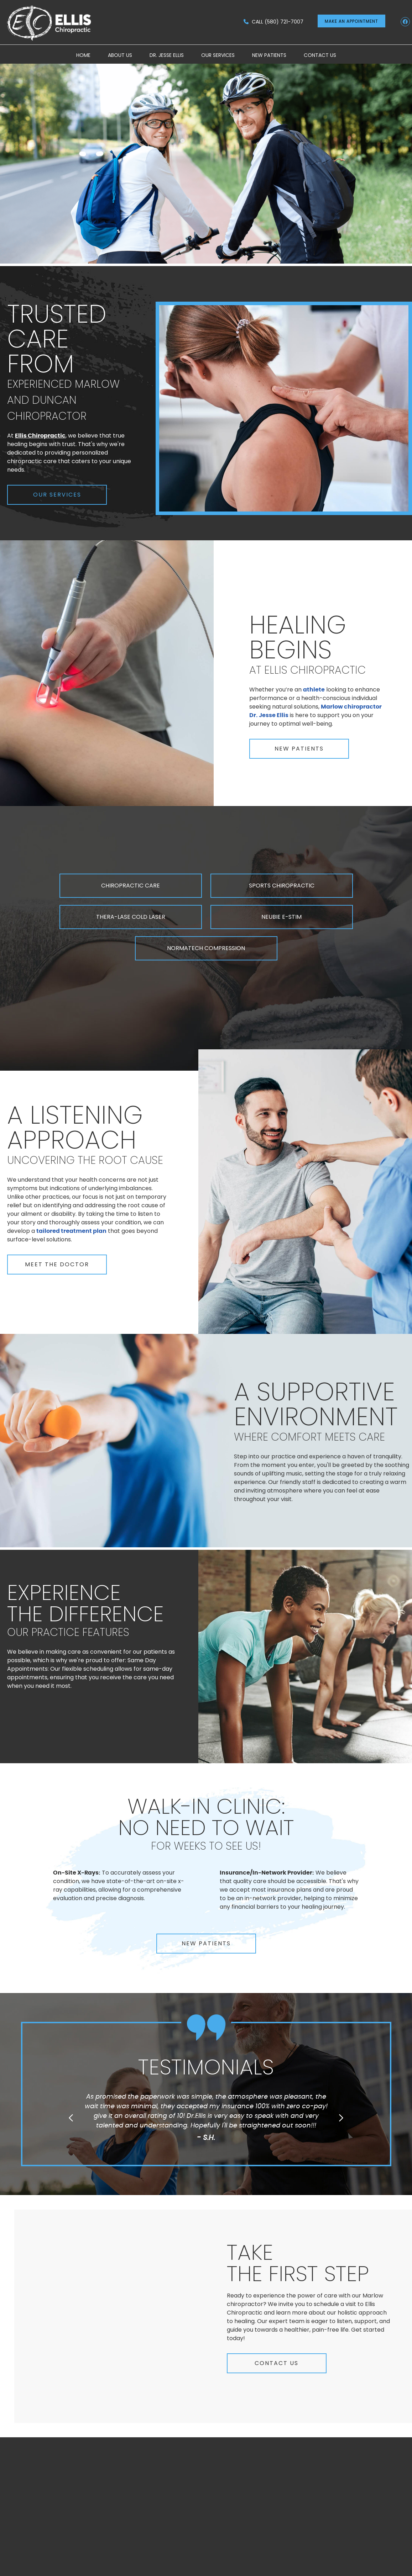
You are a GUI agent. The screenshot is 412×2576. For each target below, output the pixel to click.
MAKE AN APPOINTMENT (351, 21)
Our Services (218, 55)
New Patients (269, 55)
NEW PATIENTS (299, 748)
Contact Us (320, 55)
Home (83, 55)
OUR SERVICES (57, 495)
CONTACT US (276, 2363)
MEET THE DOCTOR (57, 1264)
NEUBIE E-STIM (281, 917)
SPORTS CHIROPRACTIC (281, 885)
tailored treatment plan (71, 1231)
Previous (71, 2118)
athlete (314, 690)
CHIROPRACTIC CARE (130, 885)
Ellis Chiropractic (40, 436)
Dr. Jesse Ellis (167, 55)
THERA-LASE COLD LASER (130, 917)
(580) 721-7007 (284, 21)
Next (340, 2118)
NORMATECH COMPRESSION (206, 948)
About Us (120, 55)
